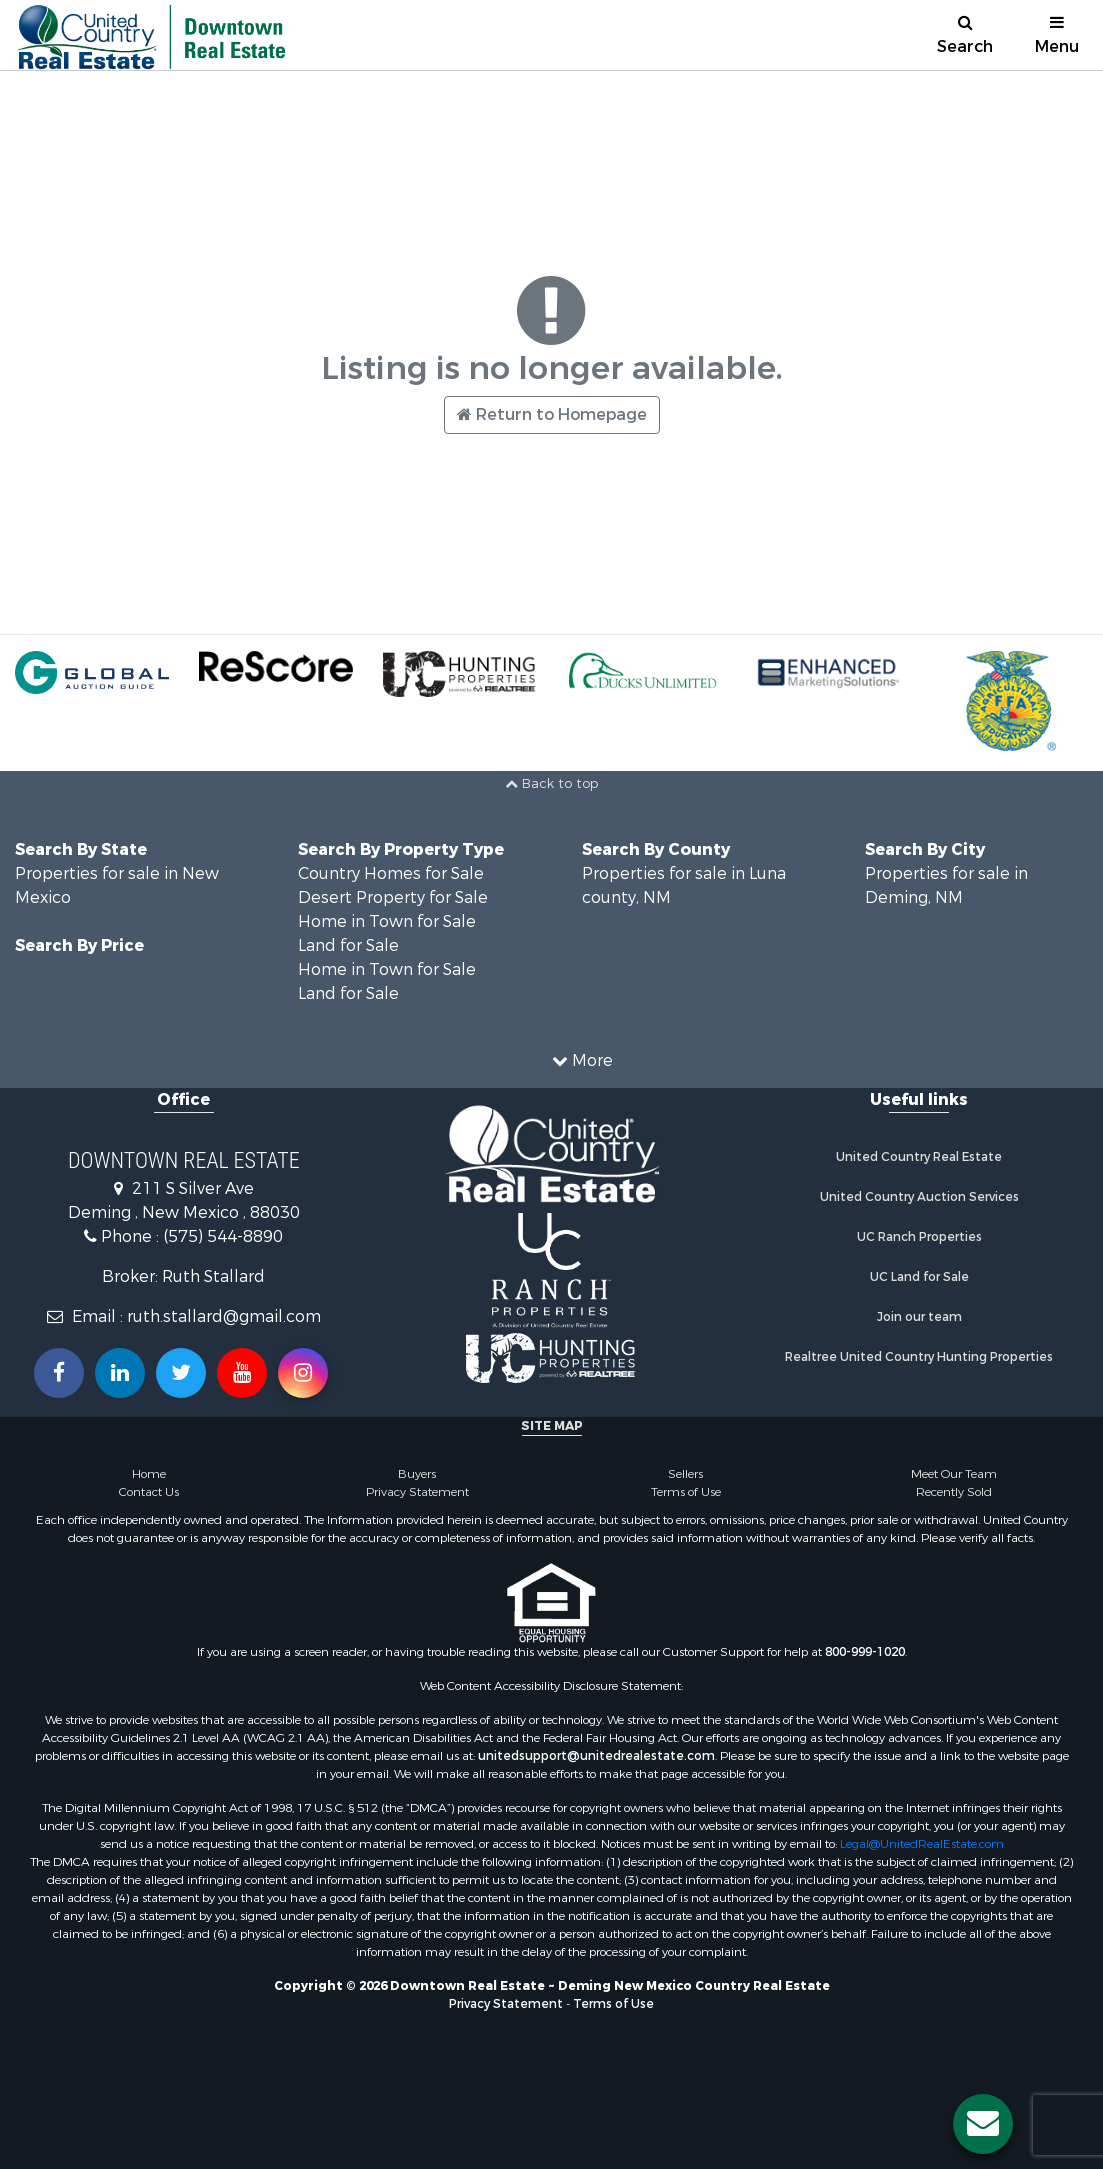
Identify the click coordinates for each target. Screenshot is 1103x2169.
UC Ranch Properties (919, 1237)
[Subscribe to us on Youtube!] (242, 1373)
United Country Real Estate (919, 1157)
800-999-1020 (865, 1652)
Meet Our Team (954, 1474)
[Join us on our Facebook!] (59, 1373)
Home (149, 1474)
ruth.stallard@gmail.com (224, 1316)
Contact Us (149, 1492)
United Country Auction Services (919, 1197)
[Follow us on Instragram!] (303, 1373)
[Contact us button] (983, 2124)
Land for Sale (348, 945)
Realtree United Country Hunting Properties (919, 1357)
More (582, 1060)
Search (965, 35)
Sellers (685, 1474)
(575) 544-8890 (223, 1236)
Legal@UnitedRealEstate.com (922, 1844)
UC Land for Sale (919, 1277)
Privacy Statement (417, 1492)
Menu (1057, 35)
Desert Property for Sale (393, 897)
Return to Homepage (552, 414)
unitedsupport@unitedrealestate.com (596, 1756)
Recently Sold (954, 1492)
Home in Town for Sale (387, 921)
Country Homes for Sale (391, 873)
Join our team (919, 1317)
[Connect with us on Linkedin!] (120, 1373)
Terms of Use (686, 1492)
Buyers (417, 1474)
